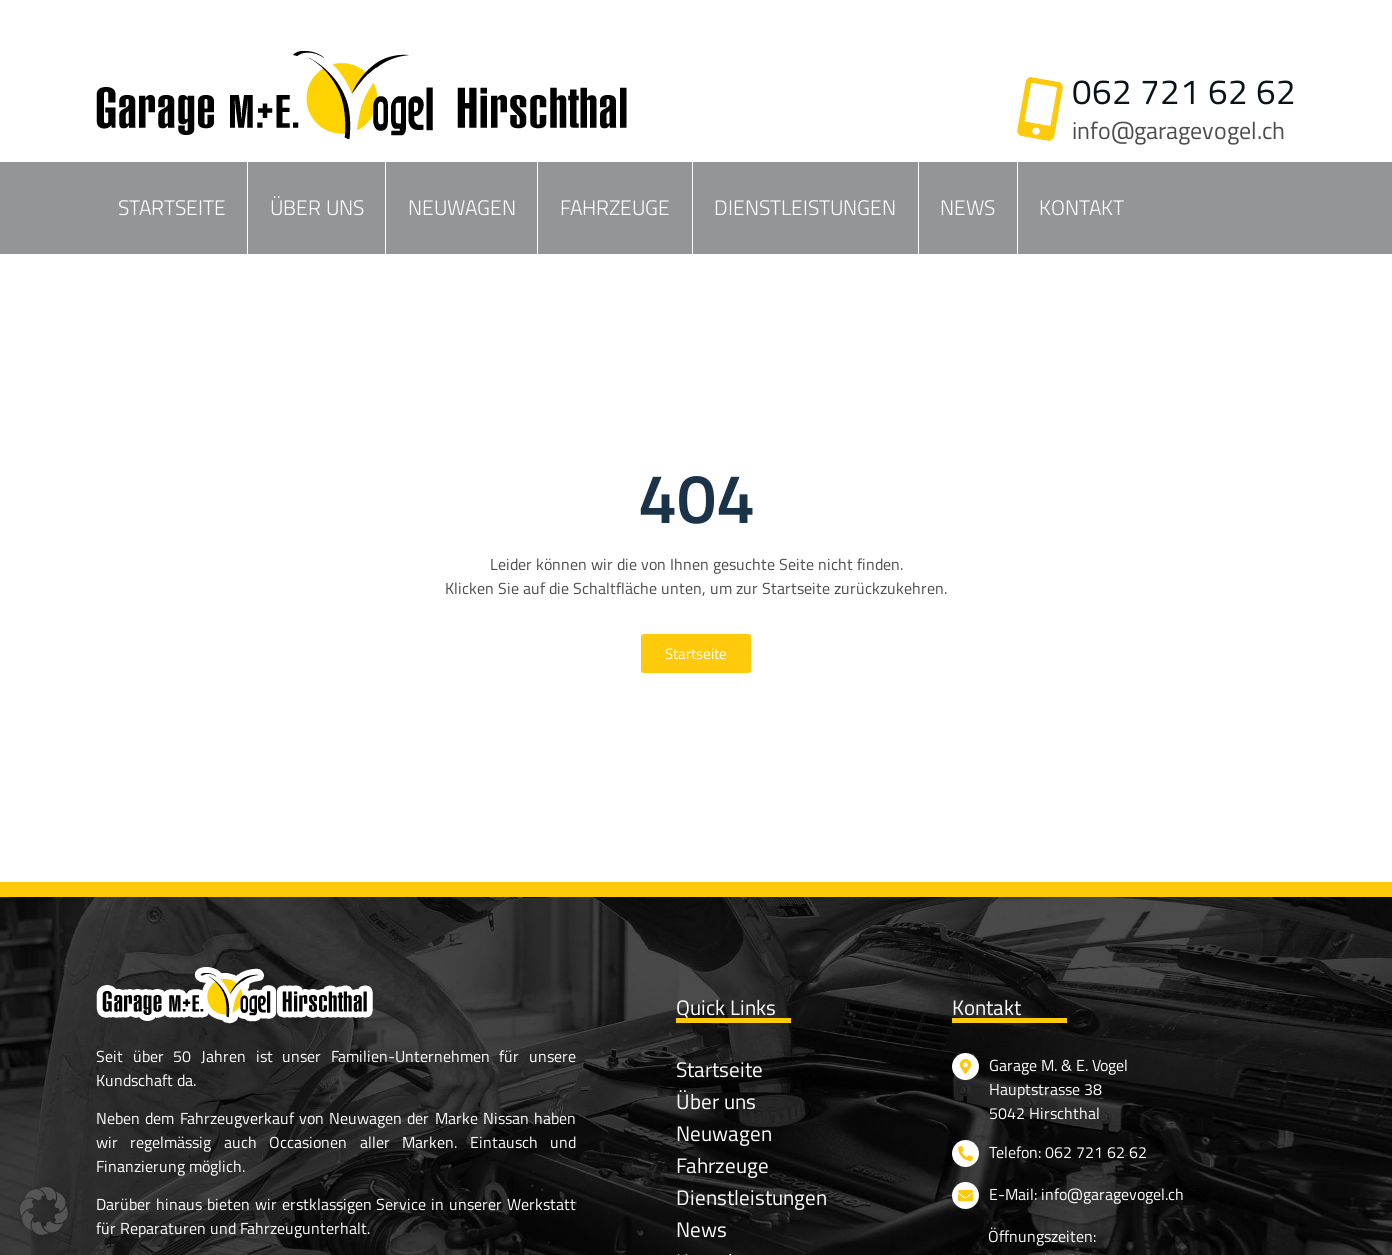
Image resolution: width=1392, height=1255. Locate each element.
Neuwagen (462, 207)
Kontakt (1081, 207)
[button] (44, 1211)
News (967, 207)
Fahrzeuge (615, 207)
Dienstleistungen (805, 207)
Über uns (317, 207)
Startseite (172, 207)
